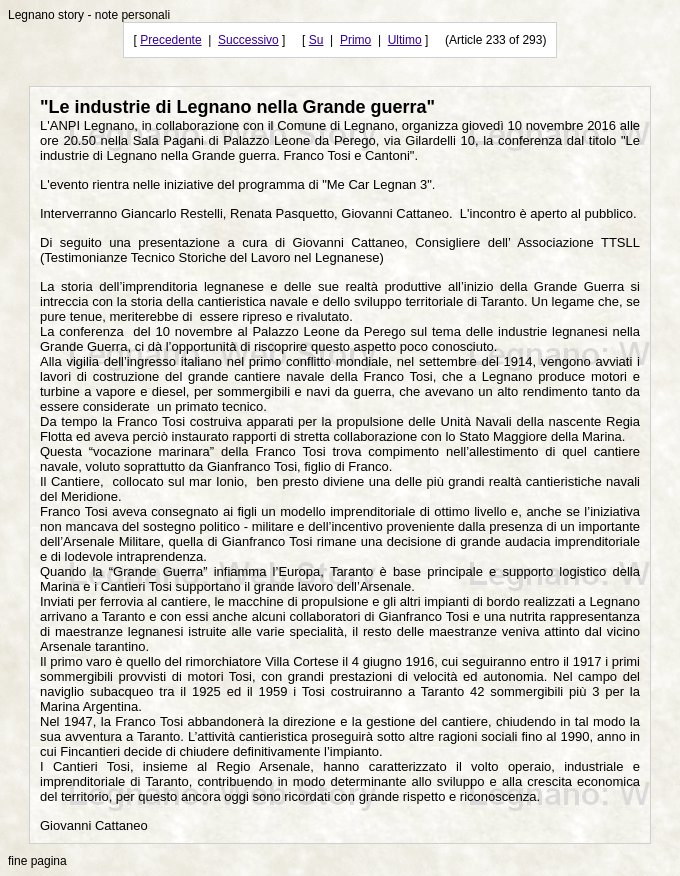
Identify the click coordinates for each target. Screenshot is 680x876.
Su (316, 40)
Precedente (170, 40)
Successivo (248, 40)
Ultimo (405, 40)
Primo (355, 40)
